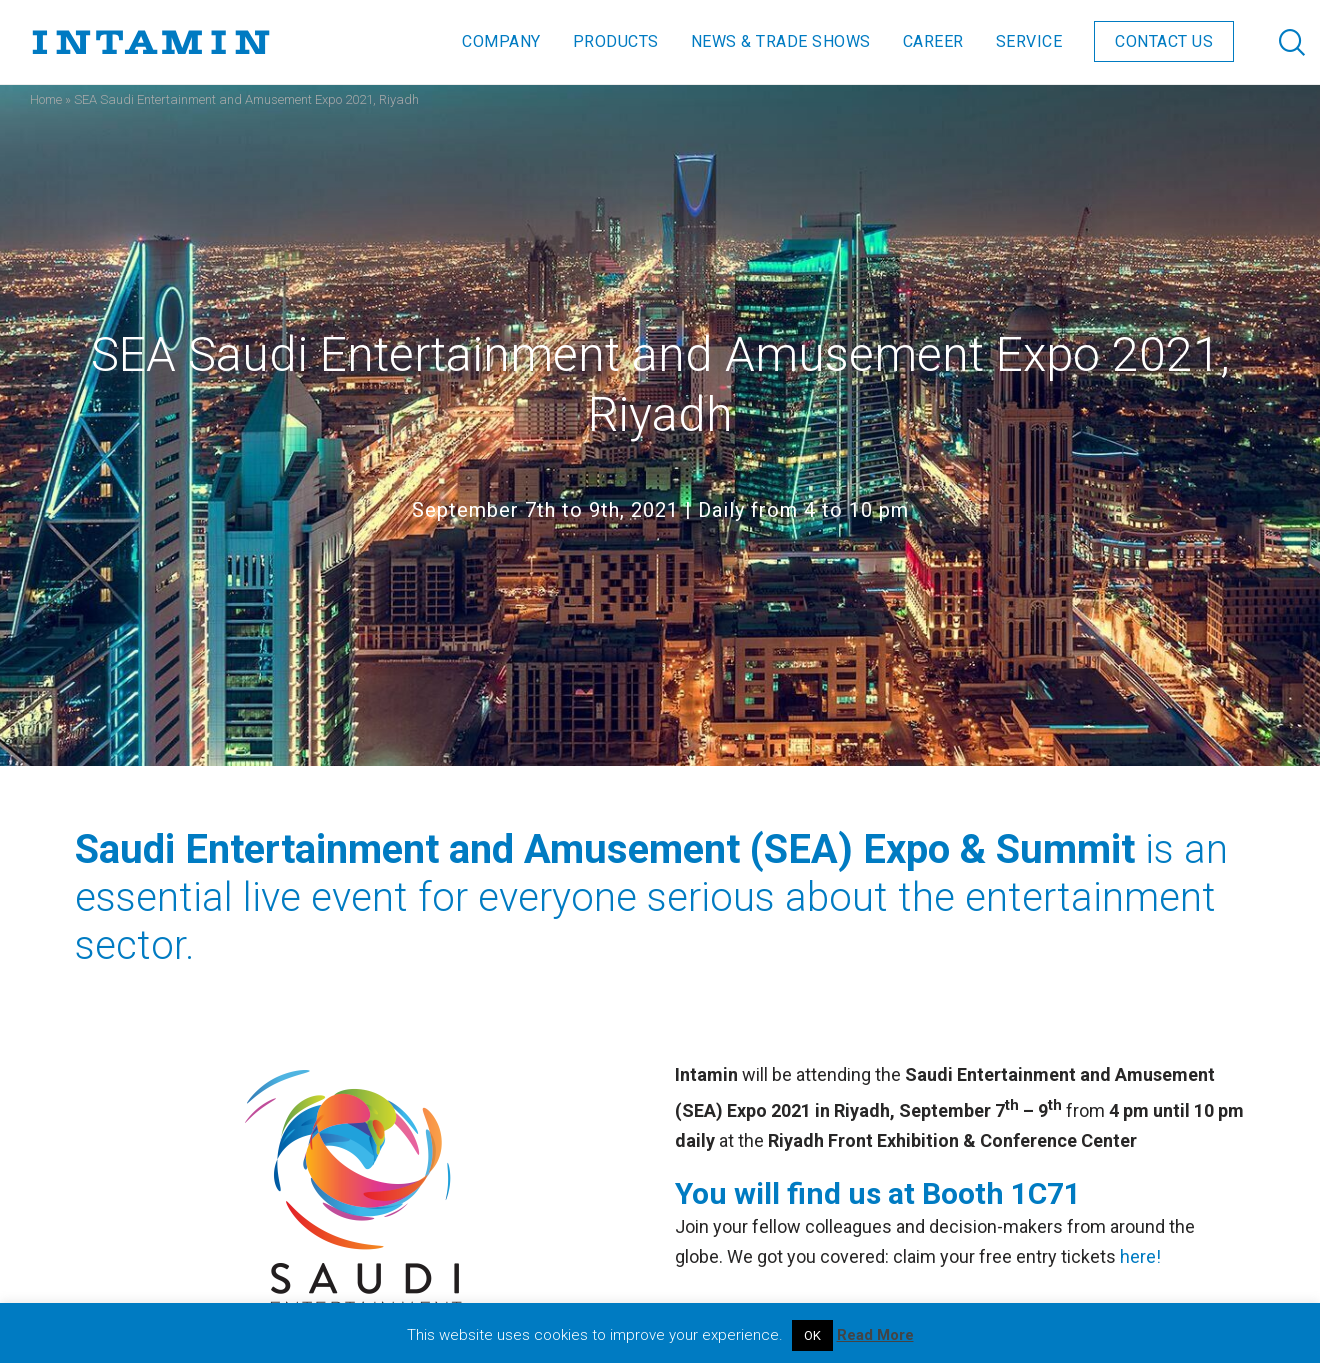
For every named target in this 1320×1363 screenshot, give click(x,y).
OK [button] (812, 1335)
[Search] (1272, 42)
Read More (875, 1335)
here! (1138, 1256)
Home (46, 99)
